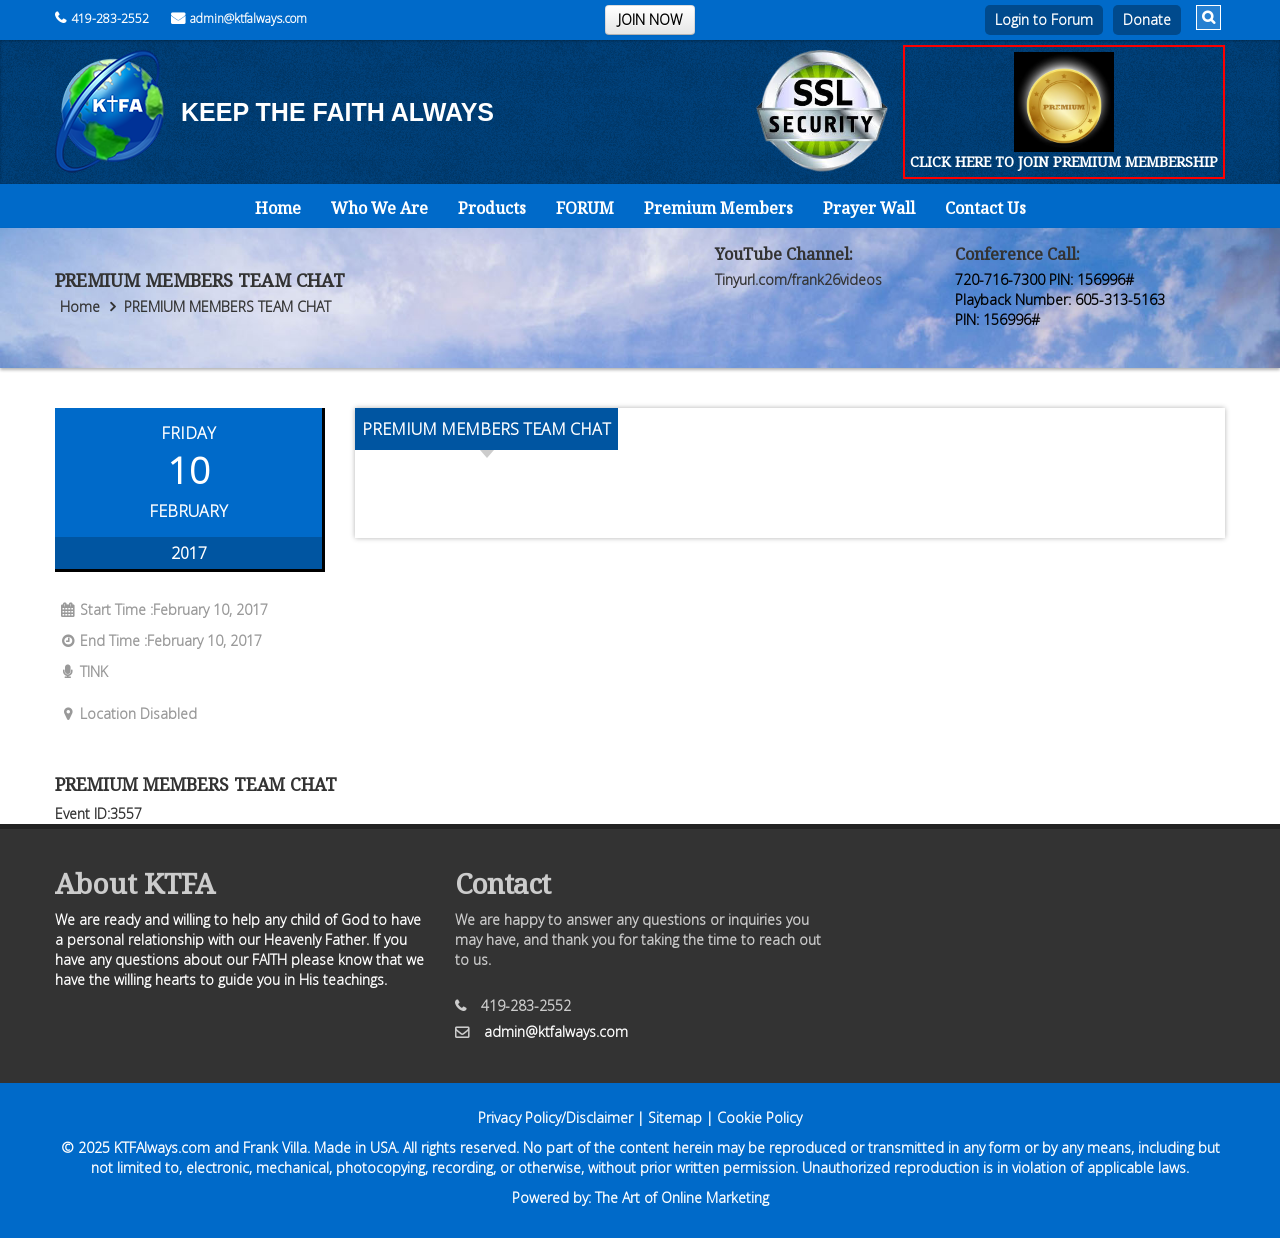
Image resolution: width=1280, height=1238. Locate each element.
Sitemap (675, 1117)
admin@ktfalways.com (239, 18)
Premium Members (718, 208)
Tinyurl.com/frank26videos (798, 279)
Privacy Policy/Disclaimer (555, 1117)
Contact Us (985, 208)
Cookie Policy (759, 1117)
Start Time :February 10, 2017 (161, 609)
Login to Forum (1044, 19)
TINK (81, 671)
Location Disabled (126, 713)
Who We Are (379, 208)
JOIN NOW (650, 19)
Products (492, 208)
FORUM (585, 208)
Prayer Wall (869, 208)
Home (278, 208)
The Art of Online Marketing (682, 1197)
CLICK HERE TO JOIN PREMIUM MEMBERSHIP (1064, 161)
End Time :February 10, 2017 (158, 640)
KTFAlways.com (162, 1147)
